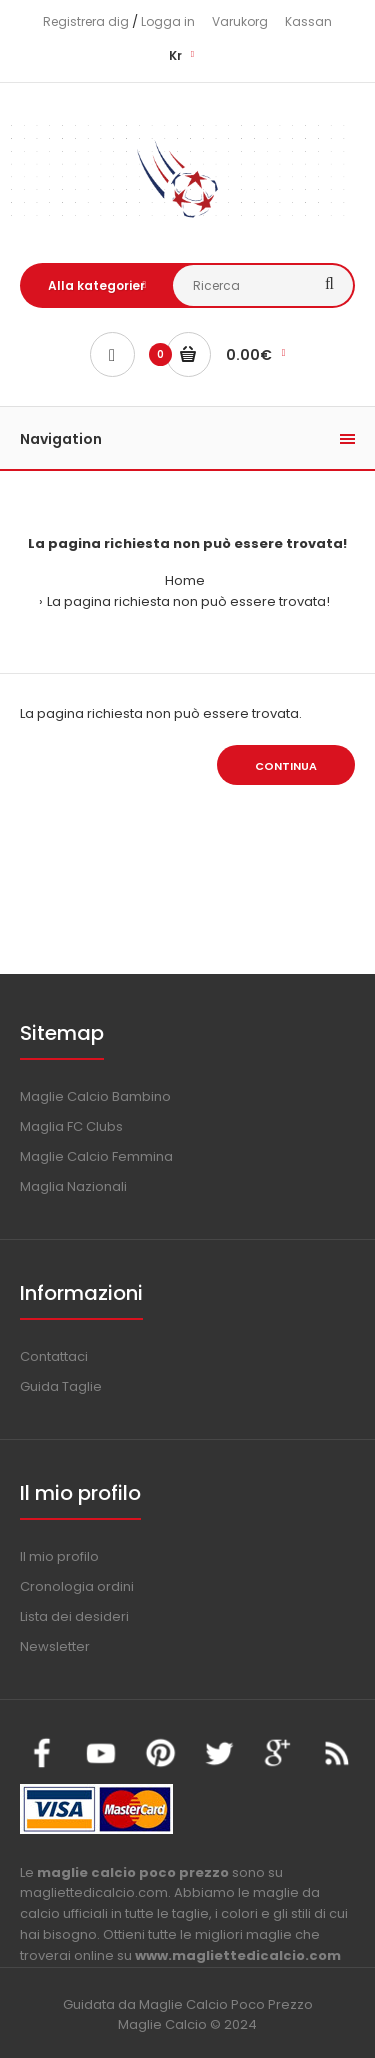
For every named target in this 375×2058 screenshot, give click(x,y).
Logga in (168, 21)
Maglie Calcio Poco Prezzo (226, 2004)
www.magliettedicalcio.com (238, 1955)
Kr (175, 55)
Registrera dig (86, 21)
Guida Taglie (61, 1386)
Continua (286, 766)
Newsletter (55, 1646)
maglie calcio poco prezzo (133, 1872)
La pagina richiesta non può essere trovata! (188, 601)
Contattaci (54, 1356)
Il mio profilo (59, 1556)
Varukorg (240, 21)
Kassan (308, 21)
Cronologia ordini (77, 1586)
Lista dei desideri (74, 1616)
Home (185, 580)
